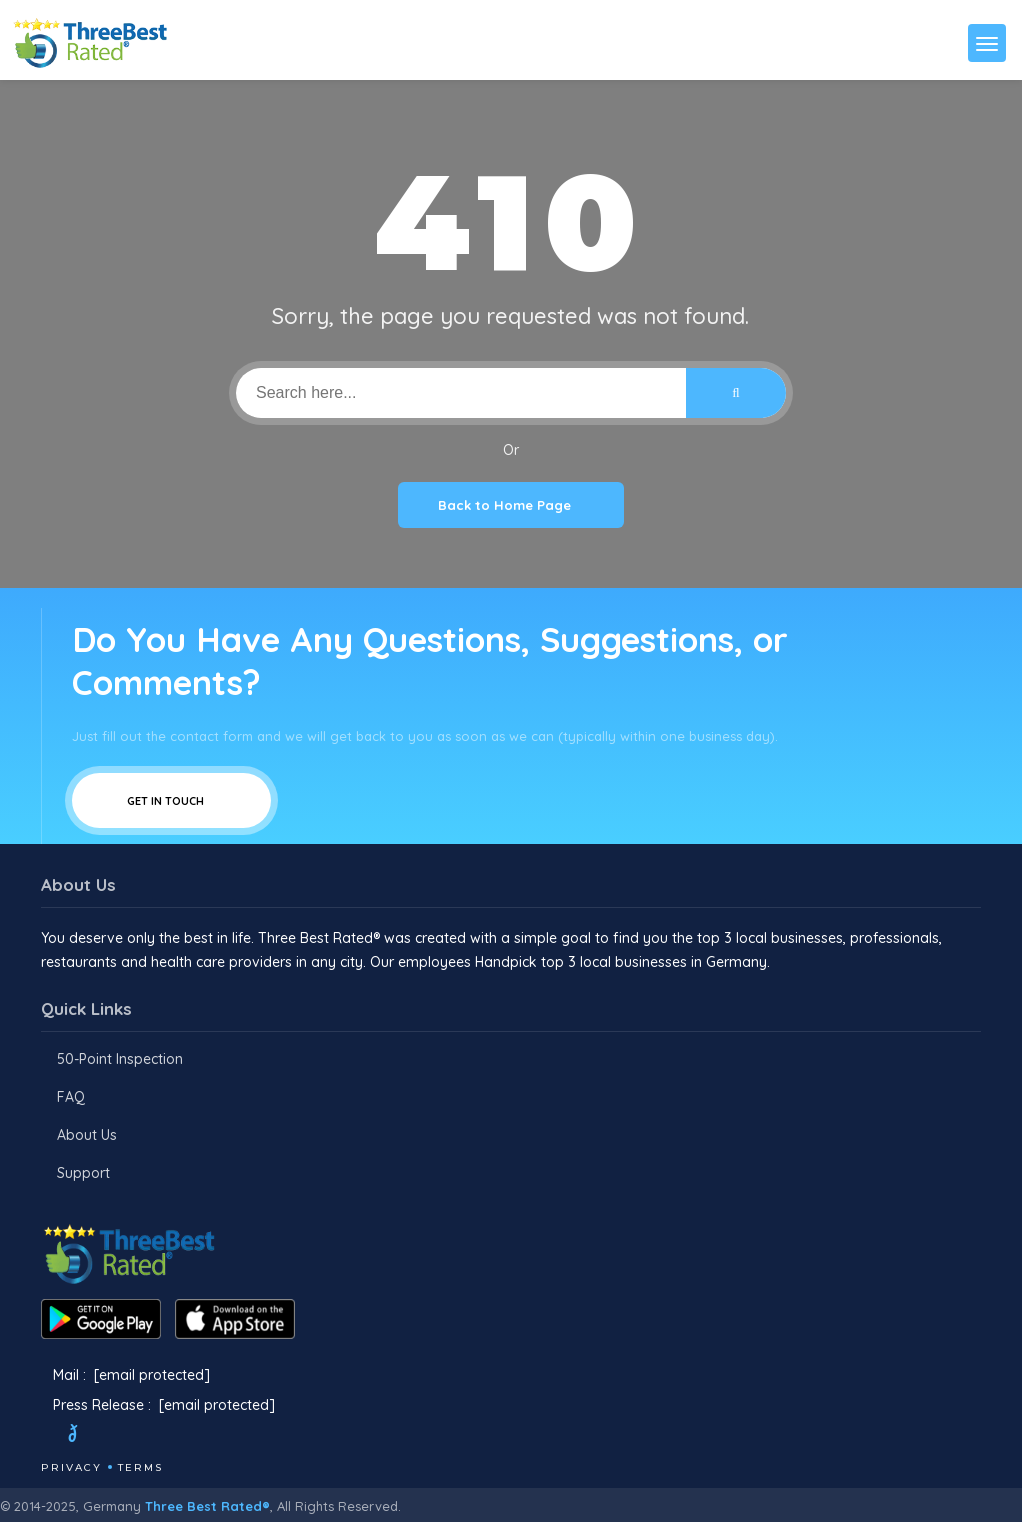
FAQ (71, 1097)
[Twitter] (91, 1436)
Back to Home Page (511, 505)
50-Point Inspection (120, 1059)
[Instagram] (140, 1436)
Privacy (71, 1467)
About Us (87, 1135)
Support (83, 1173)
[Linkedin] (194, 1436)
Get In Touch (171, 800)
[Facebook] (43, 1436)
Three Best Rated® (207, 1506)
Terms (140, 1467)
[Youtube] (167, 1436)
